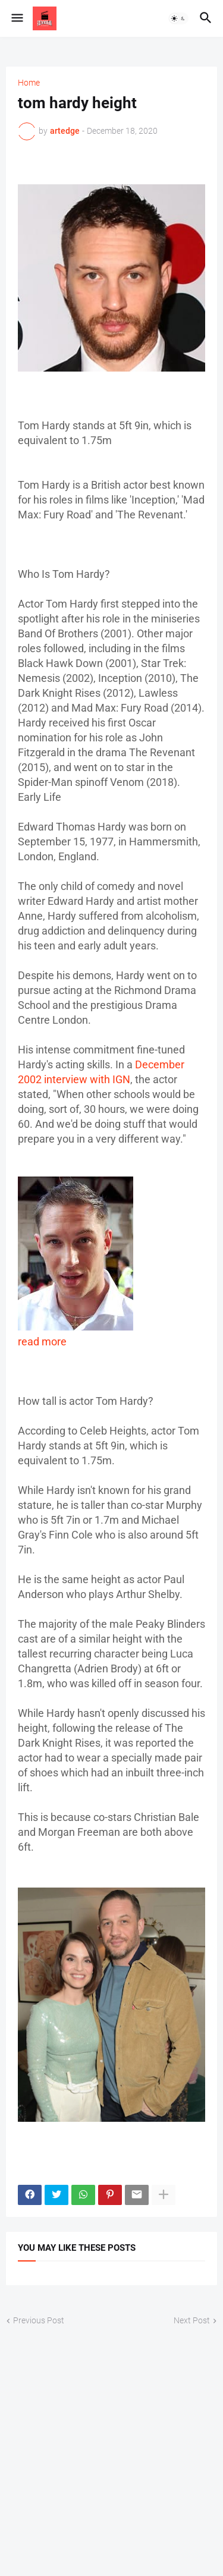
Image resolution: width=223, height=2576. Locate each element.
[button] (16, 18)
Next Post (192, 2320)
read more (42, 1341)
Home (29, 82)
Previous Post (38, 2320)
